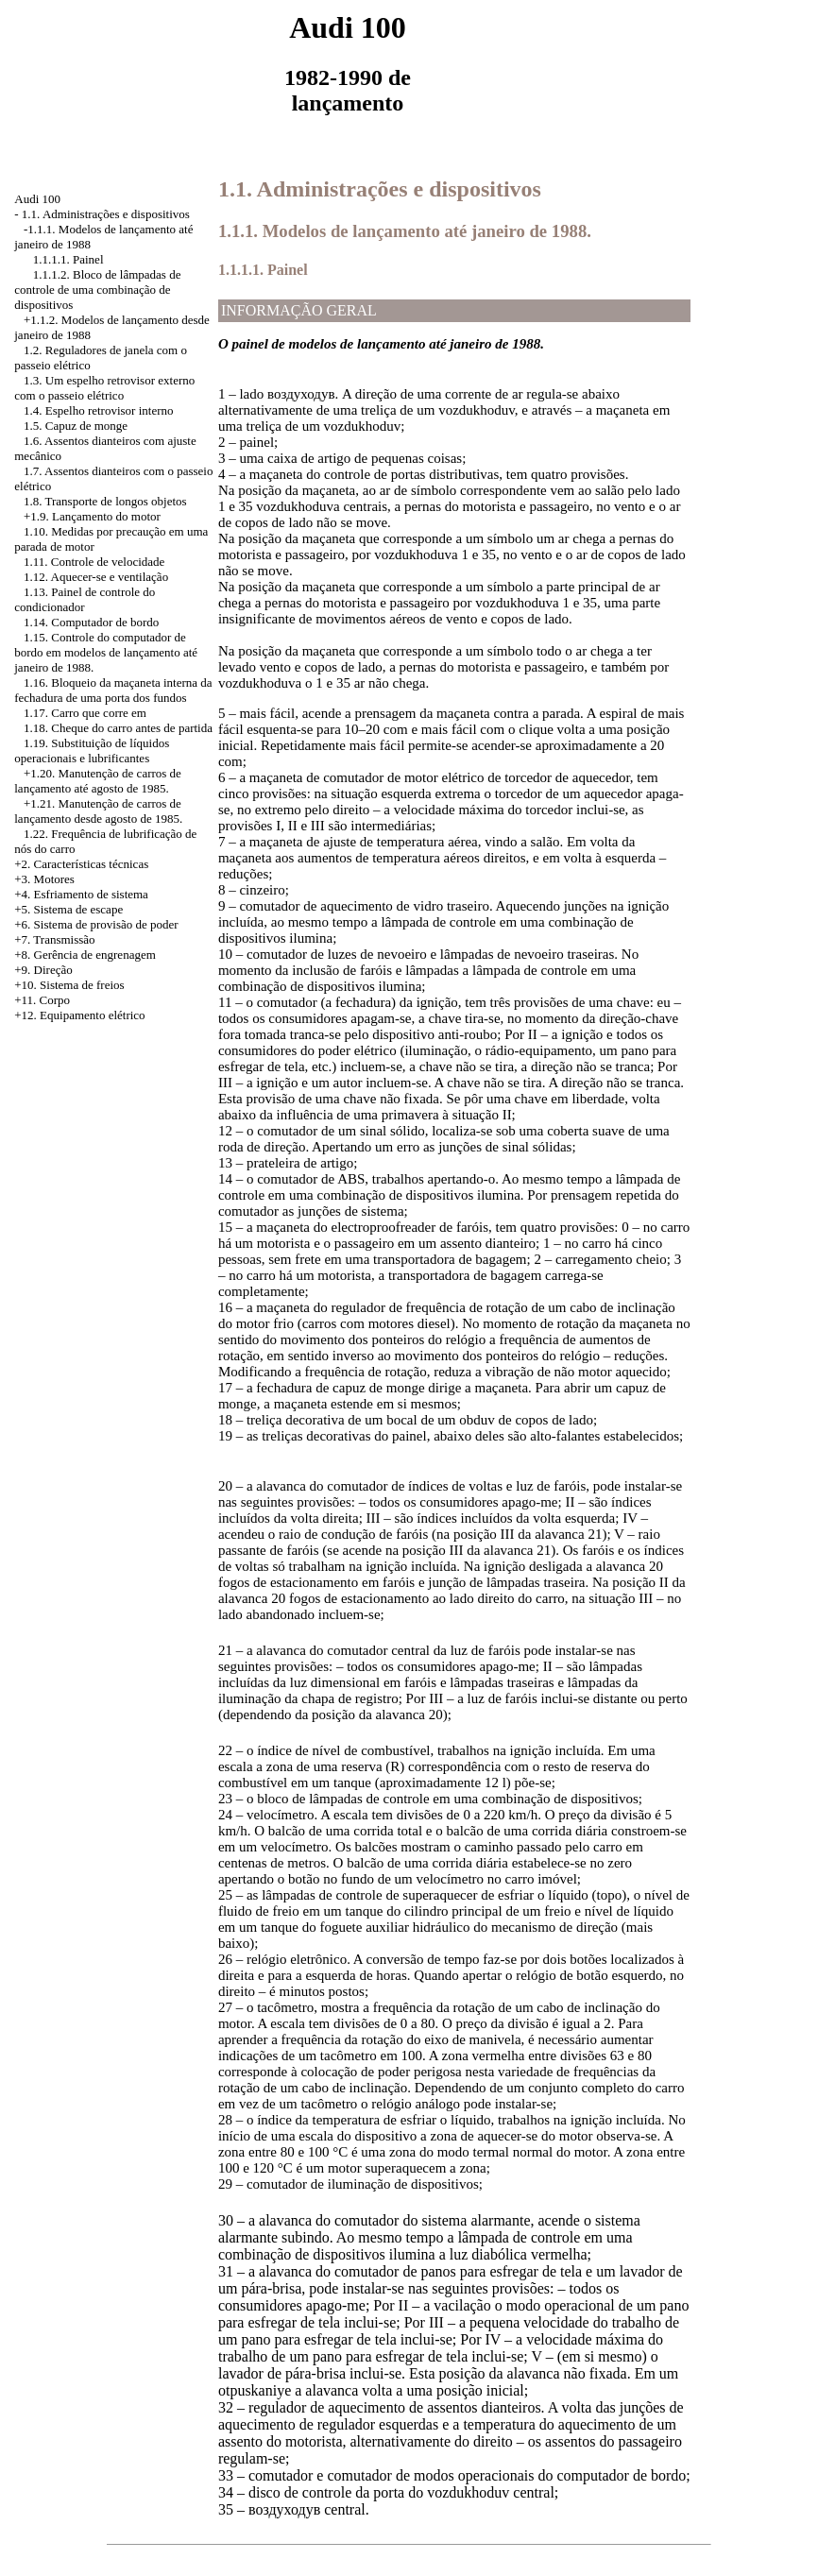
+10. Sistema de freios (69, 985)
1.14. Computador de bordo (91, 622)
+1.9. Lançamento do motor (92, 516)
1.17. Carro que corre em (85, 713)
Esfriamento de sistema (91, 894)
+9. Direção (43, 970)
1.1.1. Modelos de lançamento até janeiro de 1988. (404, 231)
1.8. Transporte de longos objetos (105, 501)
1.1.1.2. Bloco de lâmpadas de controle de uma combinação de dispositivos (97, 289)
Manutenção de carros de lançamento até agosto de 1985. (97, 780)
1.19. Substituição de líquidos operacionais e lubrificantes (91, 750)
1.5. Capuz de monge (76, 425)
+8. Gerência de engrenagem (85, 954)
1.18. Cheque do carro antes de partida (118, 728)
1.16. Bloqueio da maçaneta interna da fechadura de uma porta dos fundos (113, 690)
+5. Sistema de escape (68, 909)
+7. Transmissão (54, 939)
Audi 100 (37, 199)
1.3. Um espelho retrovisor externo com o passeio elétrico (104, 387)
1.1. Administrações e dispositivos (106, 214)
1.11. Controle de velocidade (94, 561)
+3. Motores (44, 879)
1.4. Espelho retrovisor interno (99, 410)
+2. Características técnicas (81, 864)
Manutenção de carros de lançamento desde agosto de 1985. (98, 811)
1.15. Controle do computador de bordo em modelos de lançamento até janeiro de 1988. (105, 652)
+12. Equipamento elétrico (79, 1015)
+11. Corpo (42, 1000)
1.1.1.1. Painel (68, 259)
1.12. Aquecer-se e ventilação (96, 577)
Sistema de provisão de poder (106, 924)
